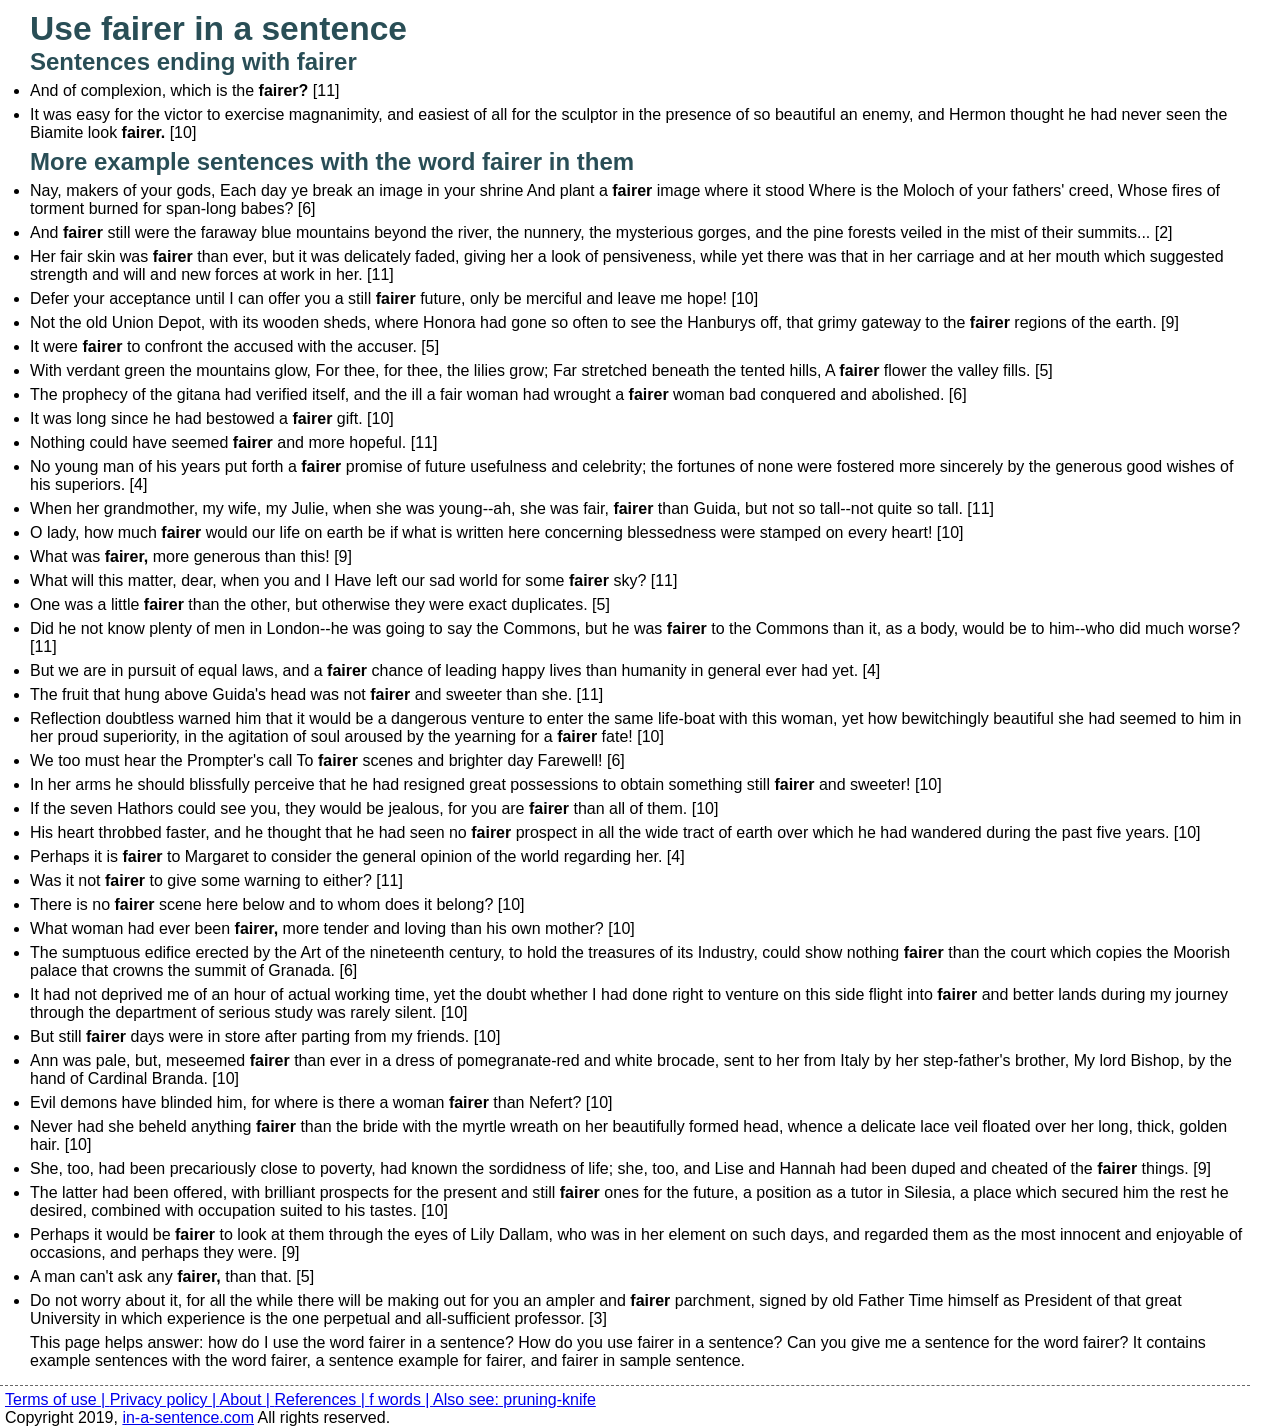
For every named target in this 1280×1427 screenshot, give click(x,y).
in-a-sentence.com (188, 1417)
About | (247, 1399)
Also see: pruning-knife (514, 1399)
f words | (401, 1399)
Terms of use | (57, 1399)
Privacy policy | (165, 1399)
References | (321, 1399)
